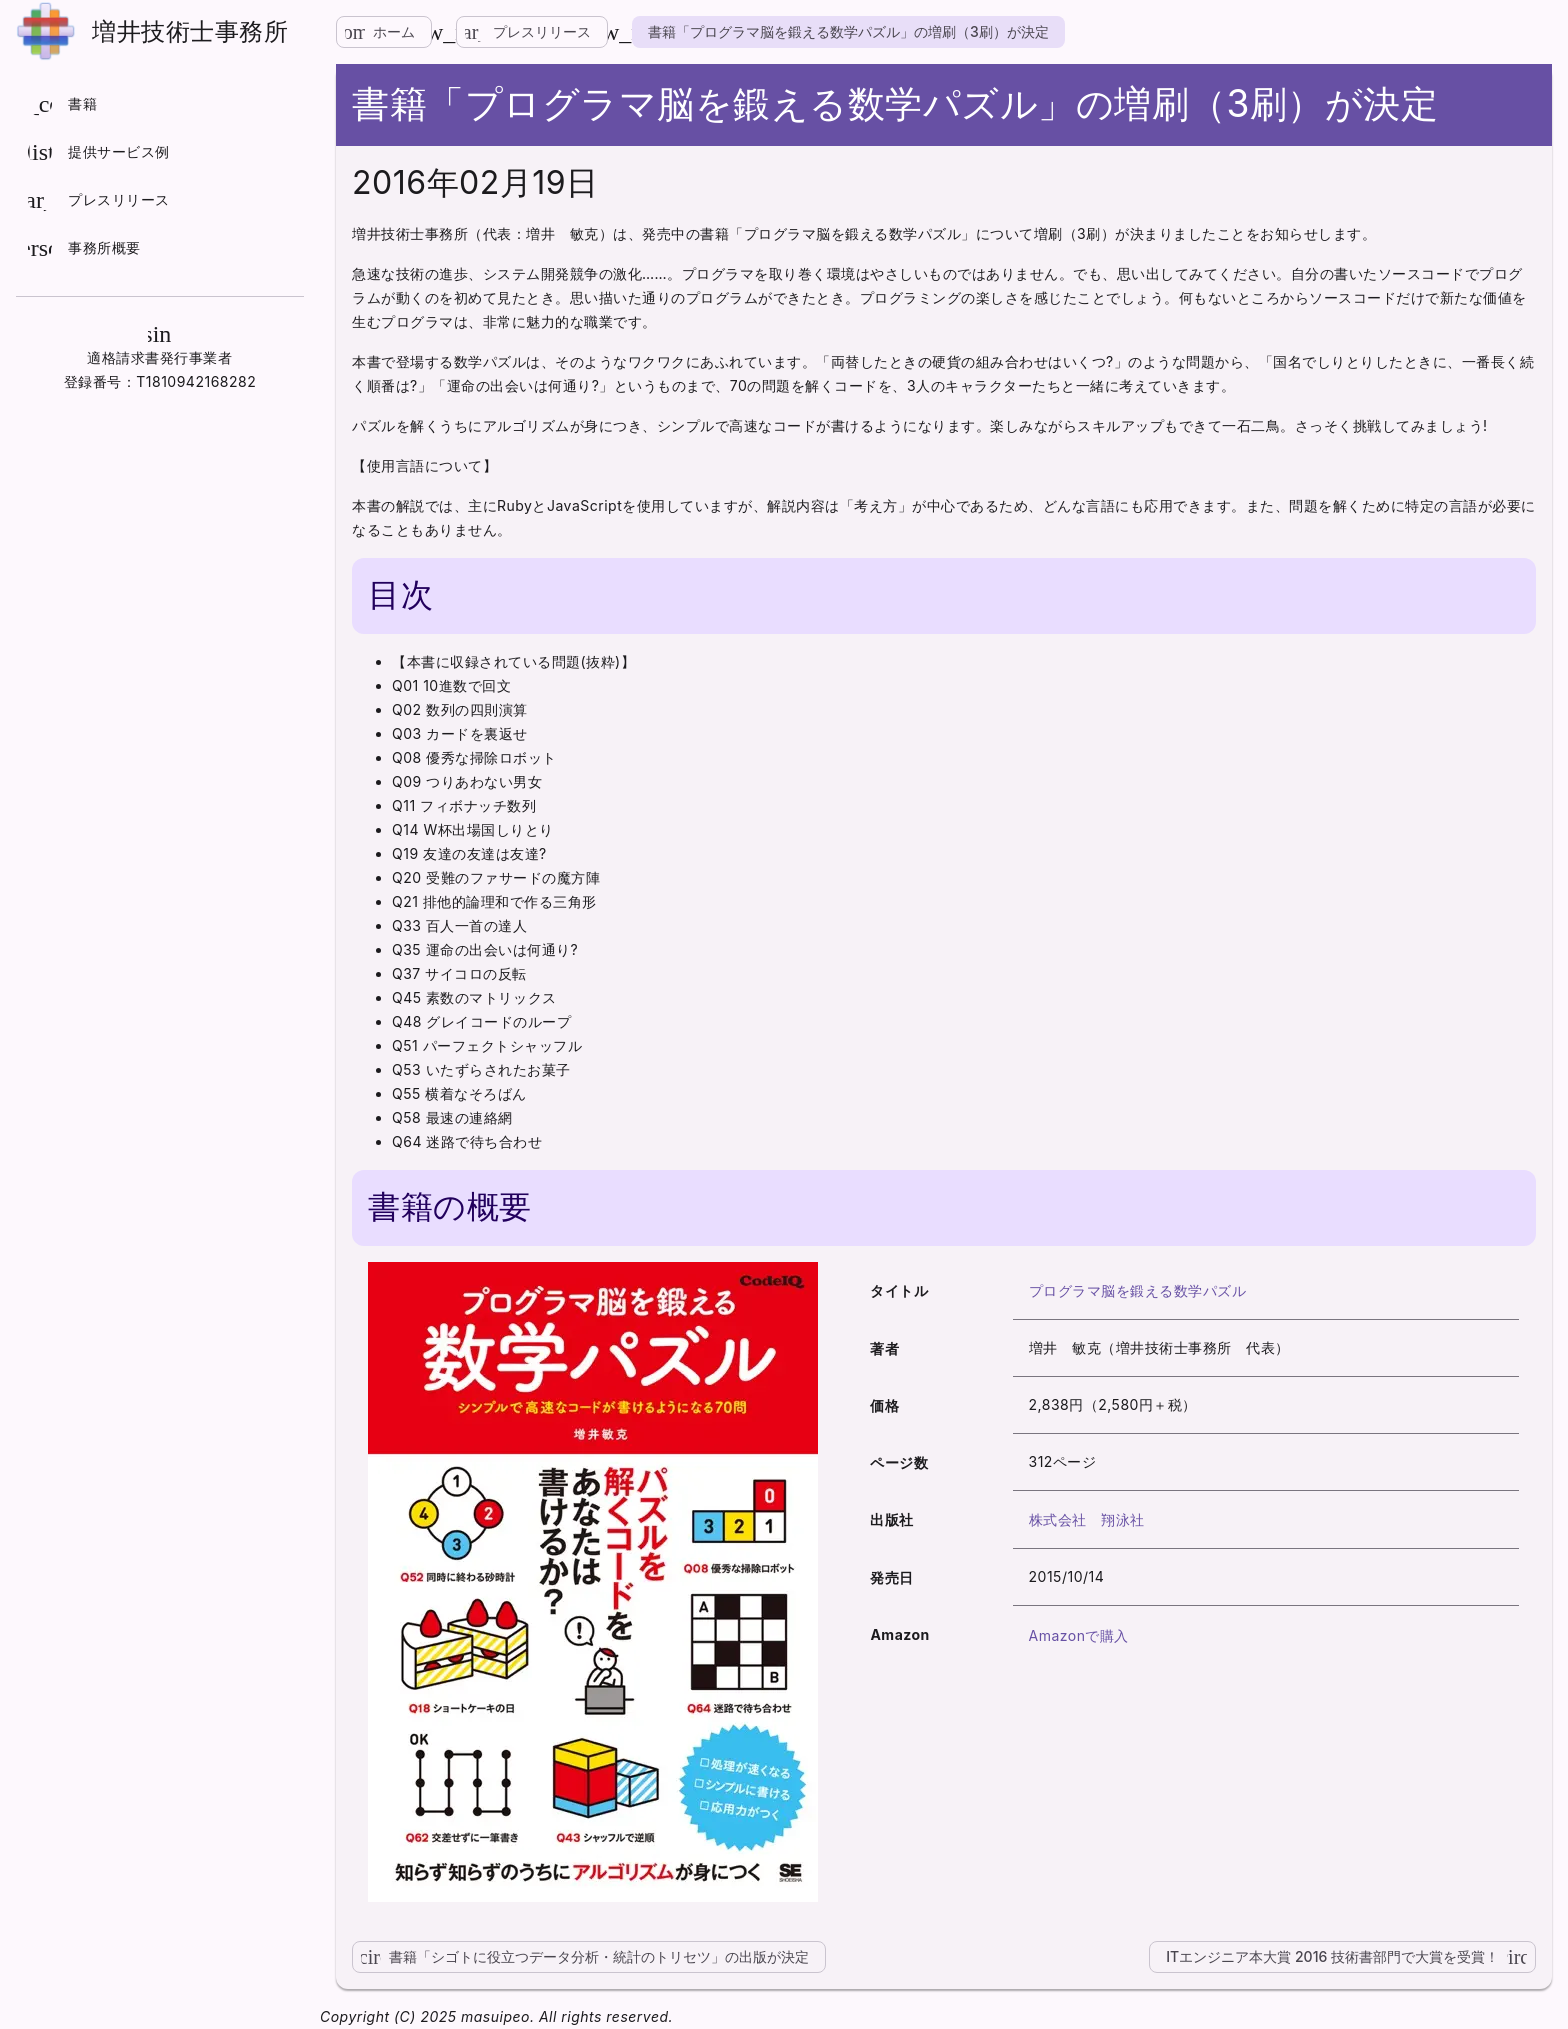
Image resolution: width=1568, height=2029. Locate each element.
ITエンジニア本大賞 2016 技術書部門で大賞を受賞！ (1351, 1957)
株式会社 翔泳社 (1087, 1519)
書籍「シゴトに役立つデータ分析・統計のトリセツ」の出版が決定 (580, 1957)
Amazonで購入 (1079, 1635)
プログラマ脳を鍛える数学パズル (1138, 1290)
